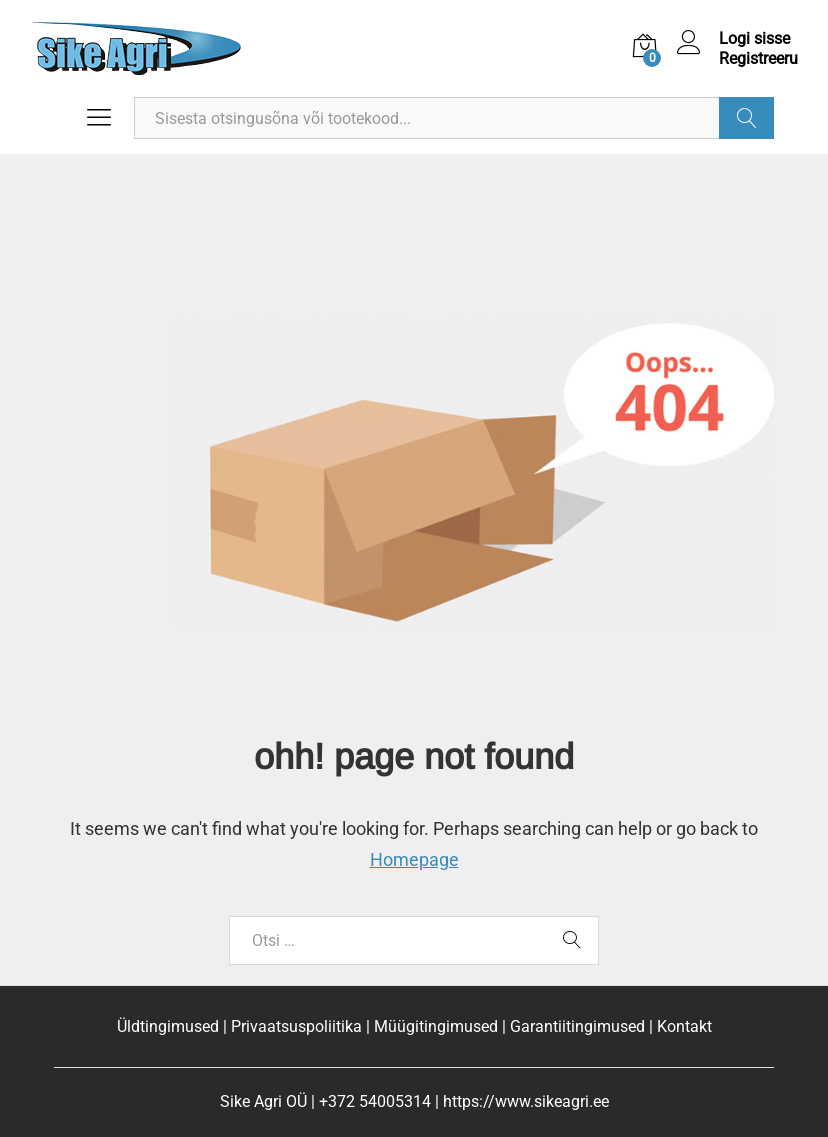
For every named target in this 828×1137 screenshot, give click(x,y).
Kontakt (684, 1026)
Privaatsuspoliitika (296, 1026)
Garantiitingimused (577, 1026)
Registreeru (758, 58)
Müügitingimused (436, 1026)
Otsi (746, 118)
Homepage (414, 859)
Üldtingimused (168, 1026)
